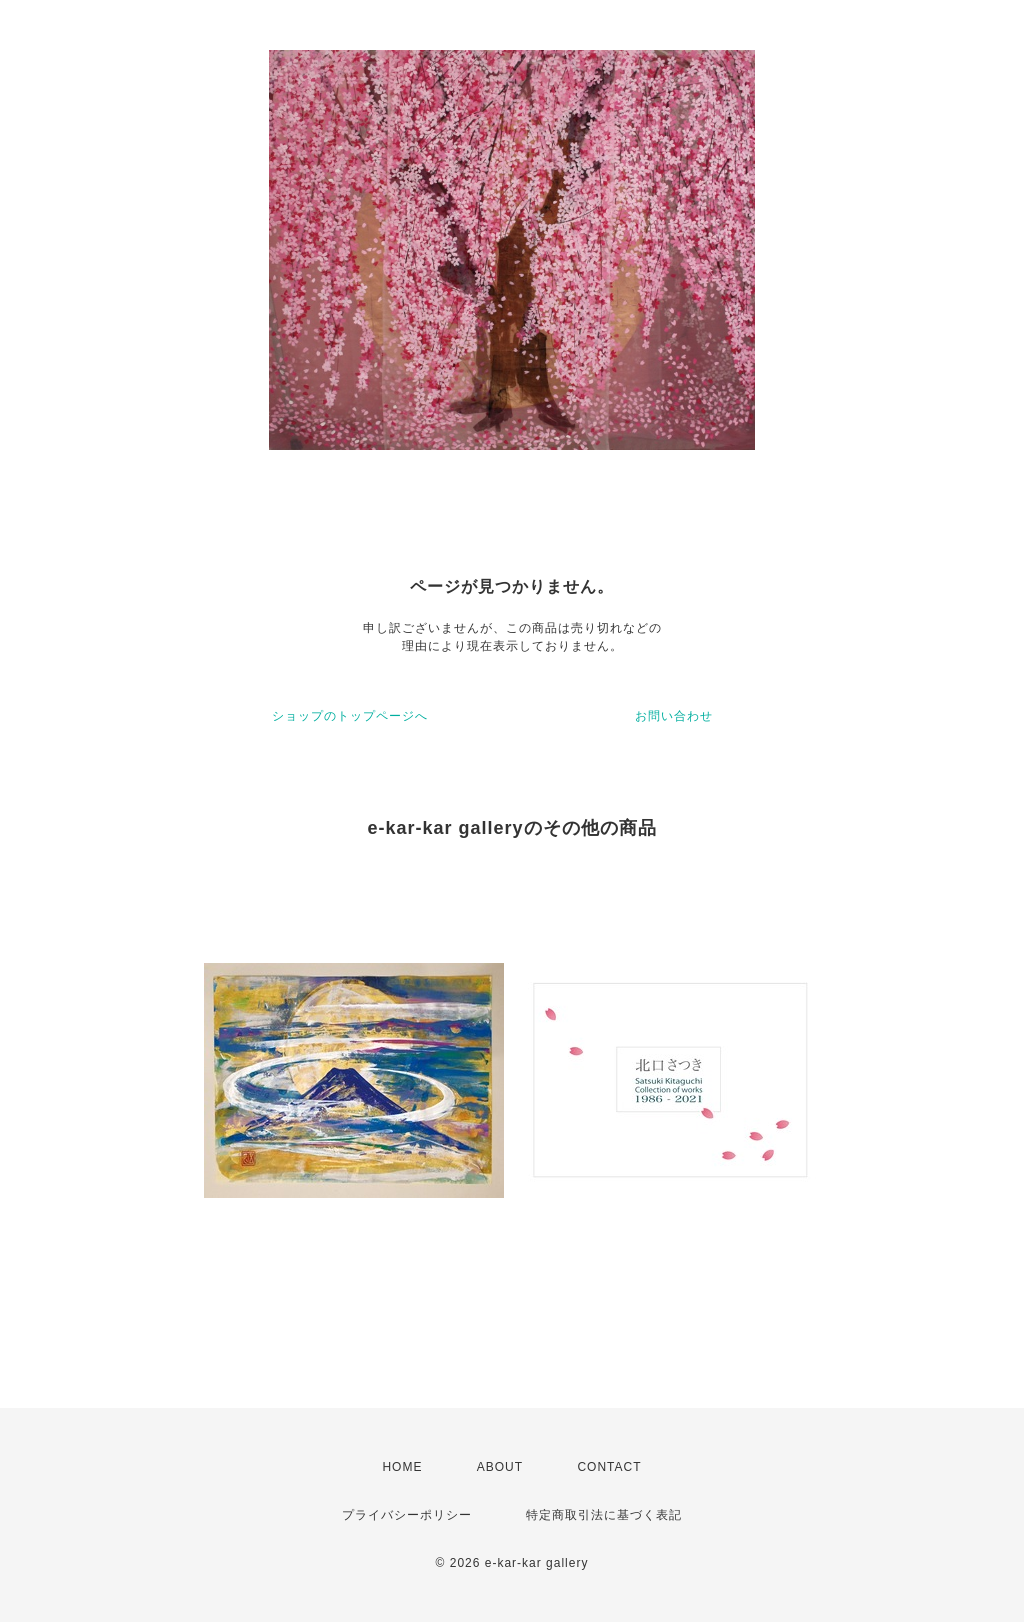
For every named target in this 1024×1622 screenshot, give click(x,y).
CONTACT (609, 1467)
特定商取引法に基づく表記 (604, 1515)
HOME (402, 1467)
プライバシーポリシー (407, 1515)
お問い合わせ (674, 716)
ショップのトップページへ (350, 716)
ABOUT (500, 1467)
